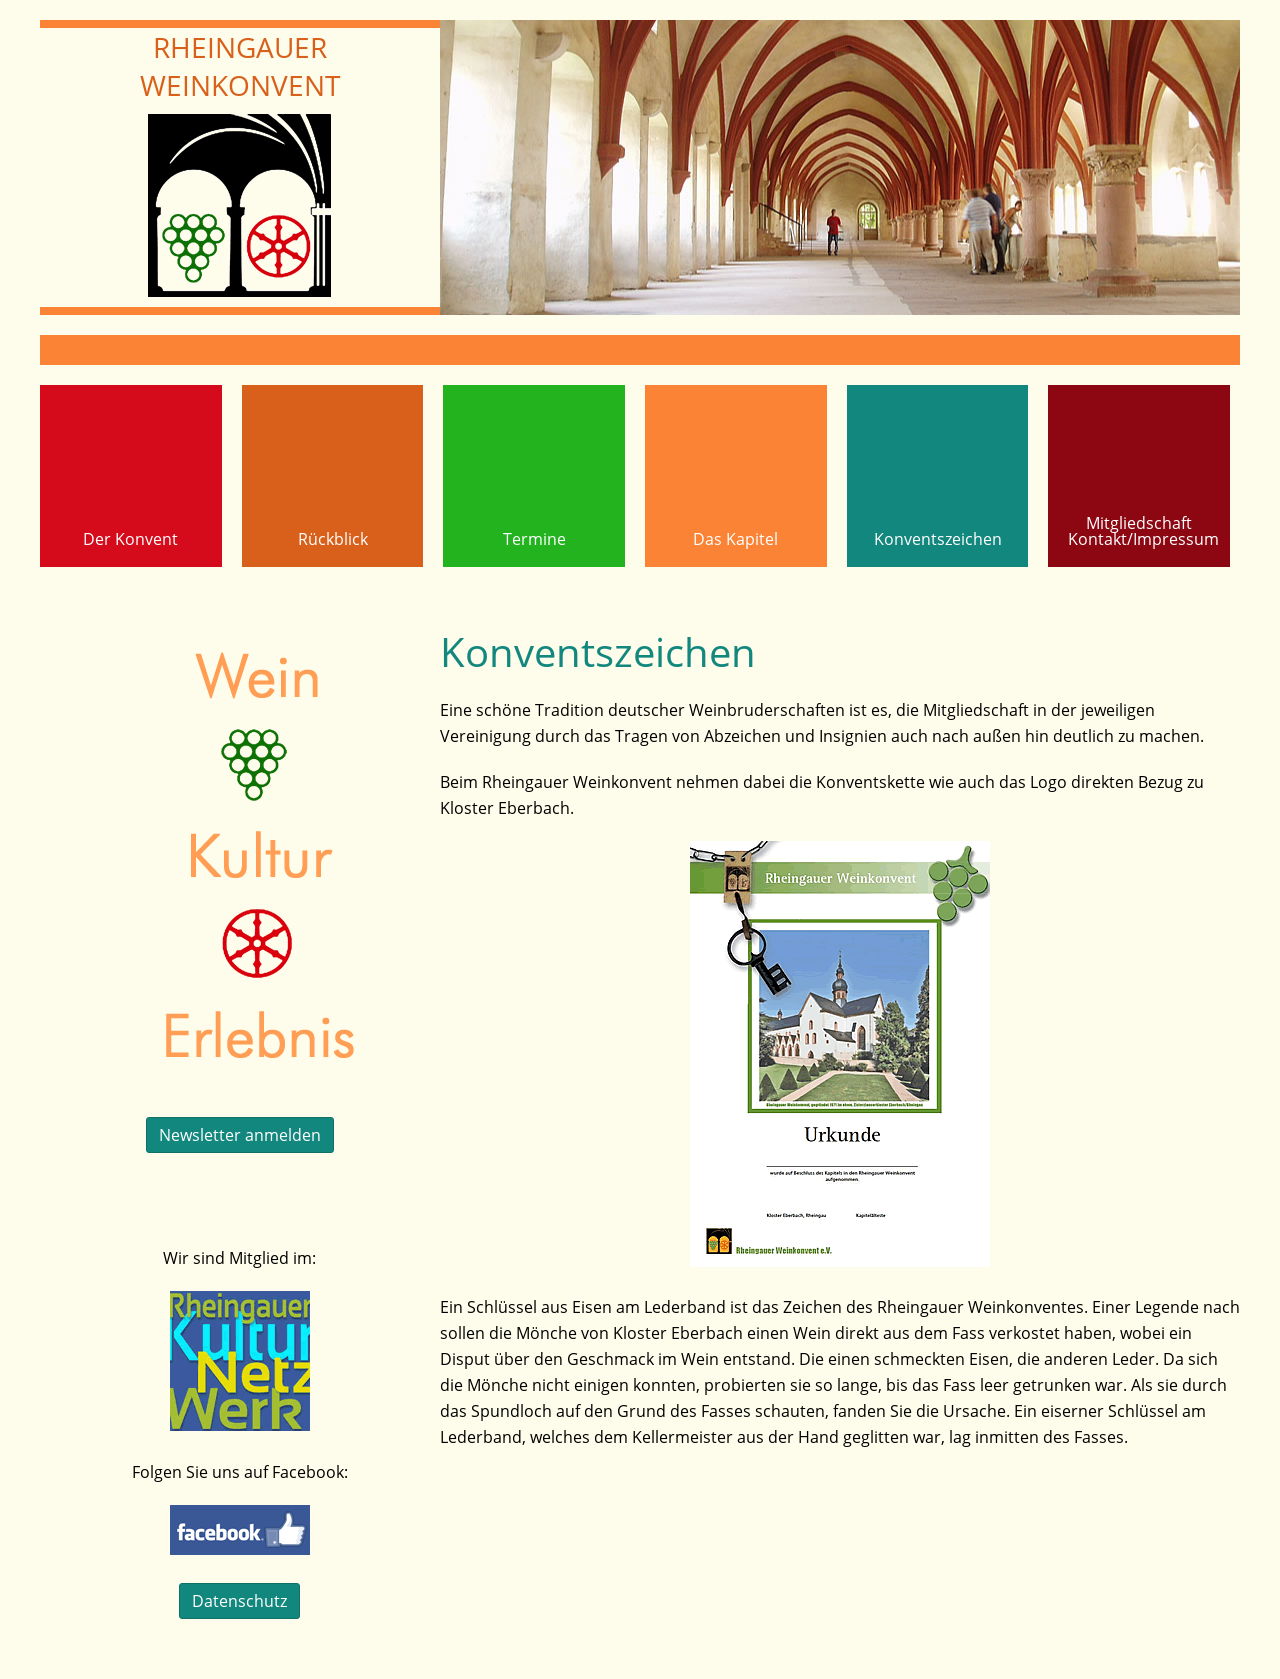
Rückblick (333, 539)
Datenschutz (239, 1601)
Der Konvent (130, 539)
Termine (534, 539)
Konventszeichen (938, 539)
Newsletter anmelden (240, 1135)
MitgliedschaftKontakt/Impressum (1143, 531)
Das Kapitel (735, 539)
